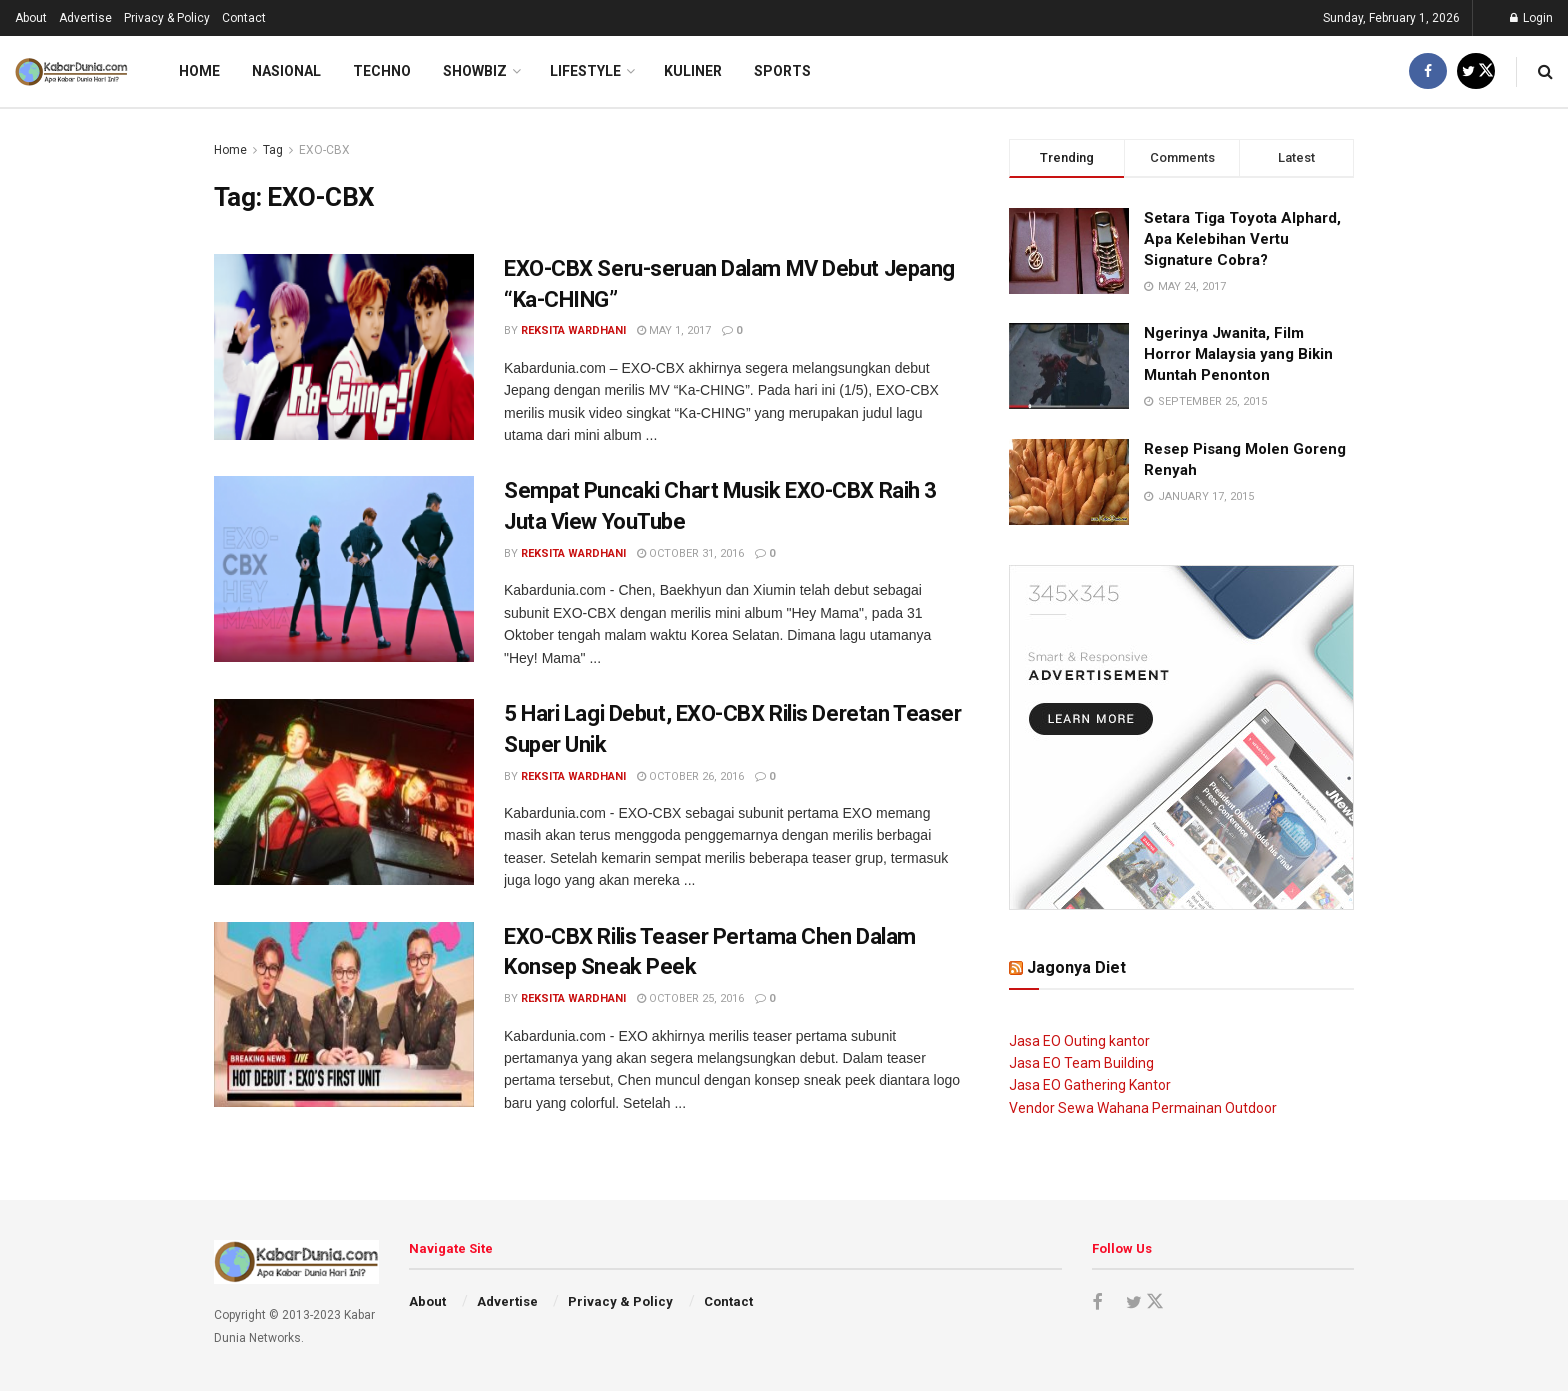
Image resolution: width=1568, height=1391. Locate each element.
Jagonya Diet (1076, 967)
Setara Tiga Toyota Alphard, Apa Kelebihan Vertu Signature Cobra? (1242, 239)
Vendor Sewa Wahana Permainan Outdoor (1143, 1108)
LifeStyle (585, 71)
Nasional (286, 71)
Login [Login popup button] (1531, 18)
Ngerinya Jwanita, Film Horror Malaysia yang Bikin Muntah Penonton (1238, 354)
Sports (782, 71)
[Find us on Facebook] (1428, 71)
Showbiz (475, 71)
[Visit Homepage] (71, 72)
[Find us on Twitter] (1476, 71)
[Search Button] (1545, 71)
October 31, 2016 (690, 553)
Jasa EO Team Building (1081, 1063)
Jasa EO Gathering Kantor (1090, 1085)
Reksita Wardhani (573, 330)
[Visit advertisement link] (1181, 737)
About (31, 18)
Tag (273, 150)
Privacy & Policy (167, 18)
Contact (244, 18)
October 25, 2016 (690, 998)
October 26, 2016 (690, 776)
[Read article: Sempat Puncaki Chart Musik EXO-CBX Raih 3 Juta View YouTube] (344, 569)
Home (199, 71)
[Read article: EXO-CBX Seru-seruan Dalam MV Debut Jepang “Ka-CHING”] (344, 347)
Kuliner (693, 71)
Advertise (85, 18)
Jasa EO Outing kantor (1079, 1041)
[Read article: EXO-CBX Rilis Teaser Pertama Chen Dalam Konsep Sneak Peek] (344, 1015)
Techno (382, 71)
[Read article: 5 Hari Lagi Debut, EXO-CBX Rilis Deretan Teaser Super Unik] (344, 792)
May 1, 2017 (674, 330)
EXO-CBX (324, 150)
